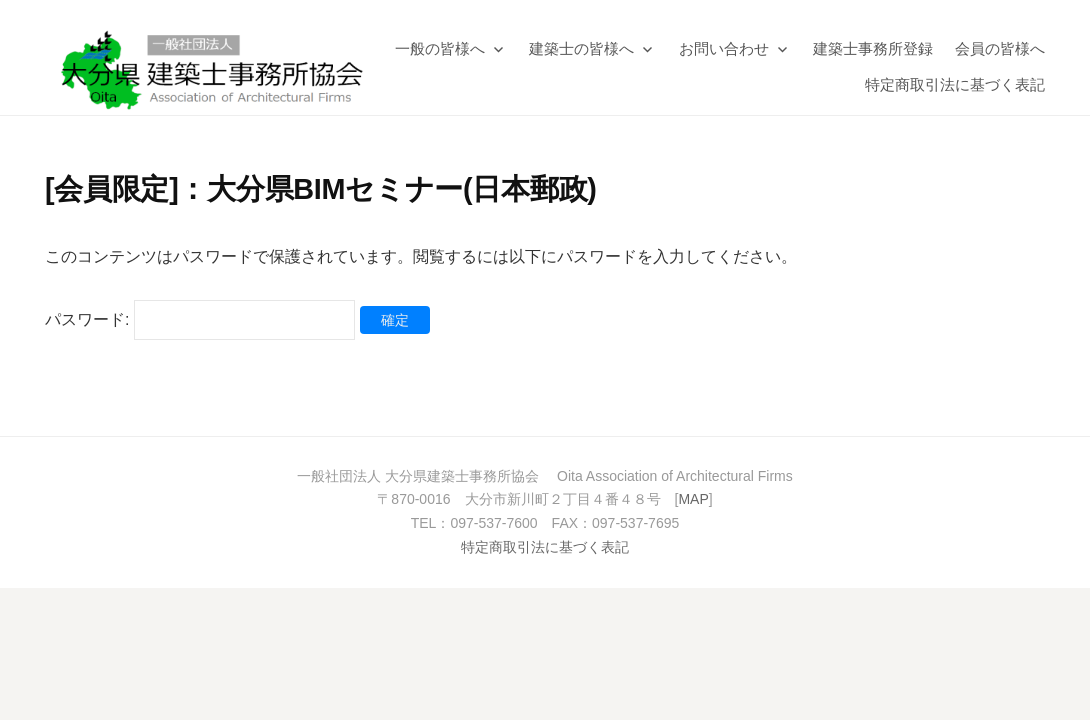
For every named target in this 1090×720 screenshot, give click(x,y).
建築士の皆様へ (581, 48)
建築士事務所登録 (873, 48)
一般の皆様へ (440, 48)
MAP (693, 499)
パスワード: (200, 319)
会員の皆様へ (1000, 48)
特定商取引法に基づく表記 (955, 84)
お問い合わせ (724, 48)
